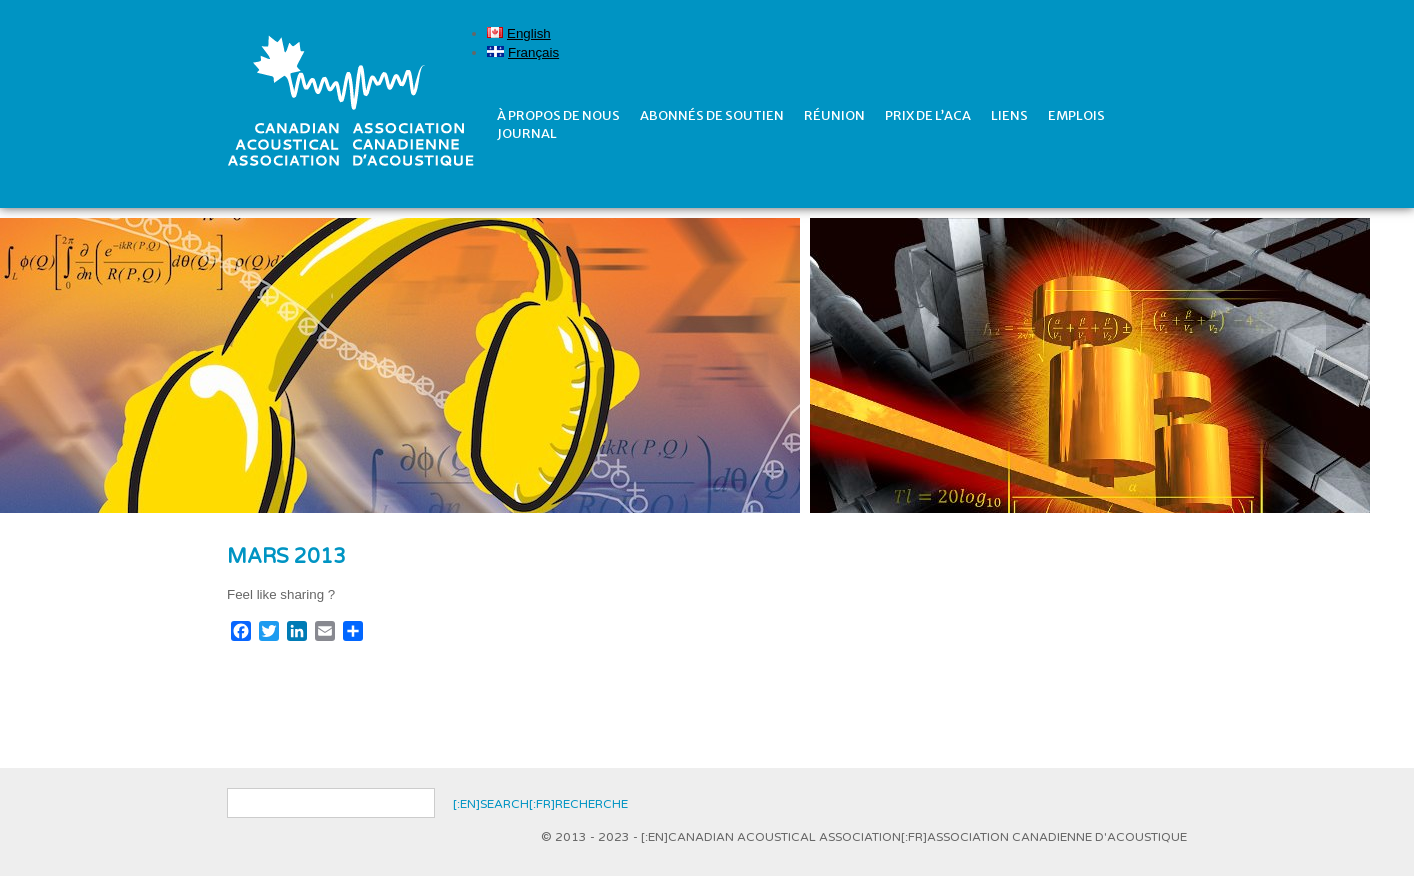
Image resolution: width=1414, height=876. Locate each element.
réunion (834, 115)
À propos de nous (558, 115)
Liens (1009, 115)
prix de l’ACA (928, 115)
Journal (527, 133)
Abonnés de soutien (712, 115)
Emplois (1076, 115)
